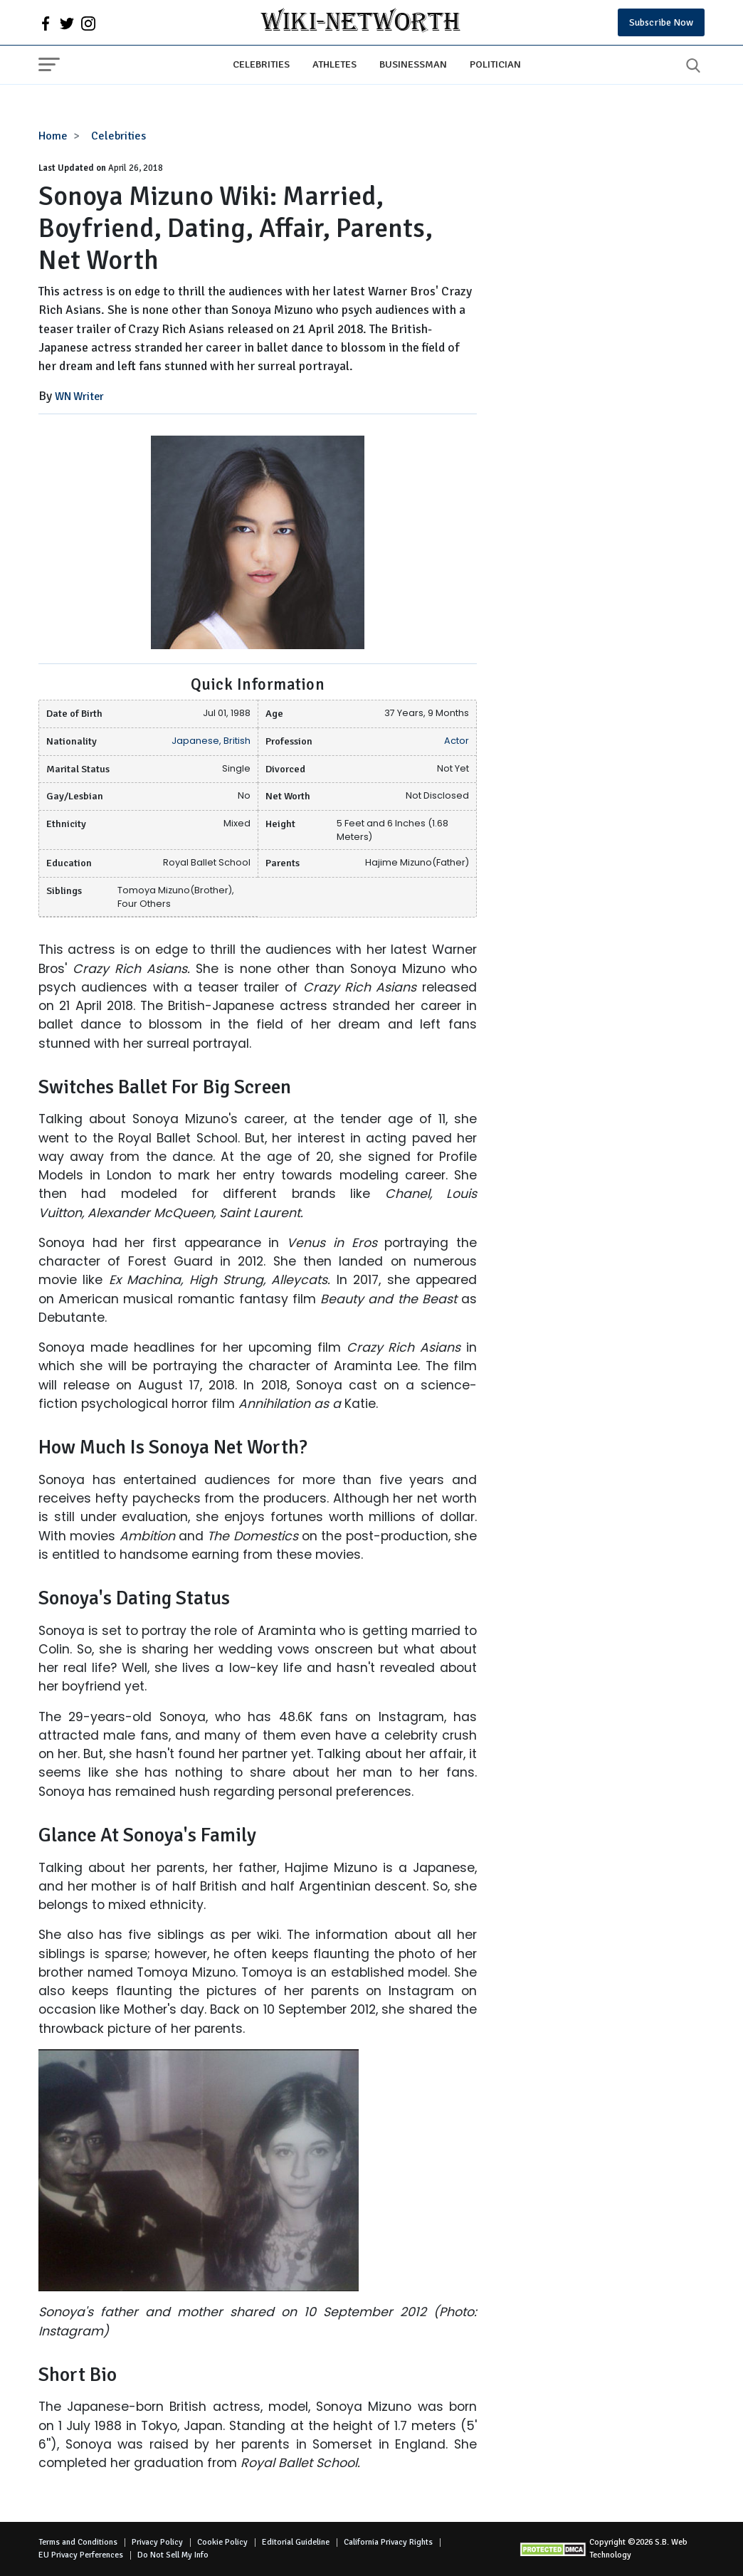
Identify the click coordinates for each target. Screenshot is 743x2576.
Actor (456, 741)
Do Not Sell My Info (173, 2555)
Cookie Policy (222, 2542)
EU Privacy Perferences (80, 2555)
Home (53, 136)
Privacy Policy (157, 2542)
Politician (495, 64)
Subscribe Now (661, 22)
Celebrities (261, 64)
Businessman (413, 64)
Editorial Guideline (296, 2542)
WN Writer (79, 396)
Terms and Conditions (77, 2542)
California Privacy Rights (388, 2542)
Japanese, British (211, 741)
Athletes (334, 64)
